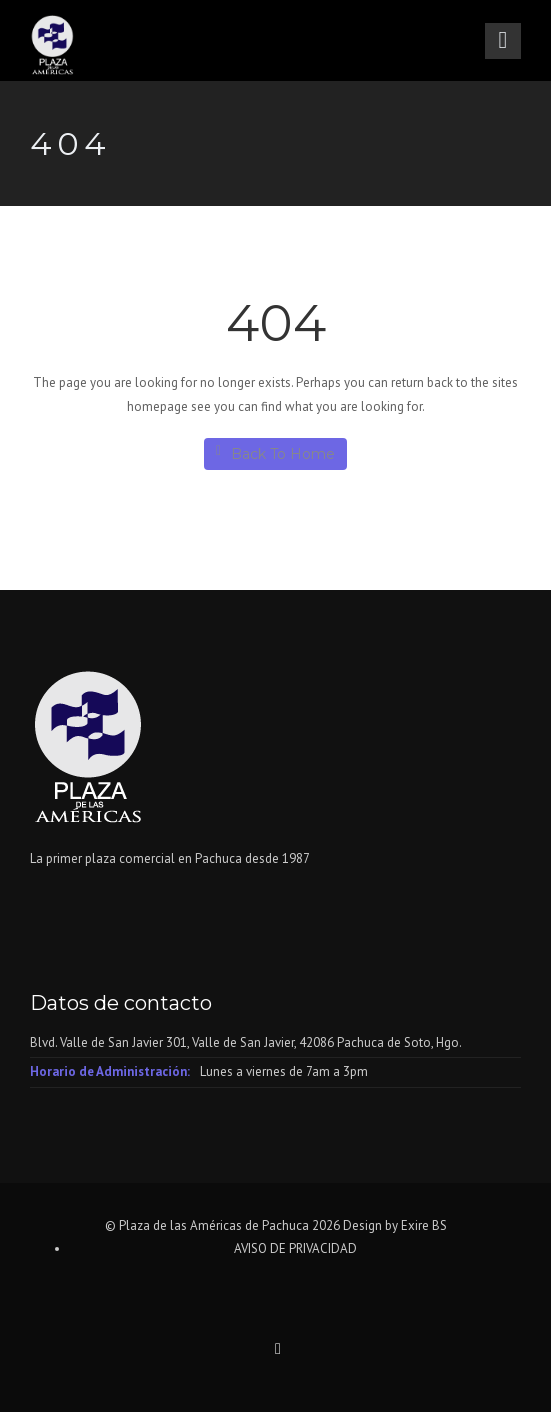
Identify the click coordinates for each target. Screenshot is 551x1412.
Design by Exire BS (395, 1225)
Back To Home (275, 453)
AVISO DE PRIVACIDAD (295, 1248)
